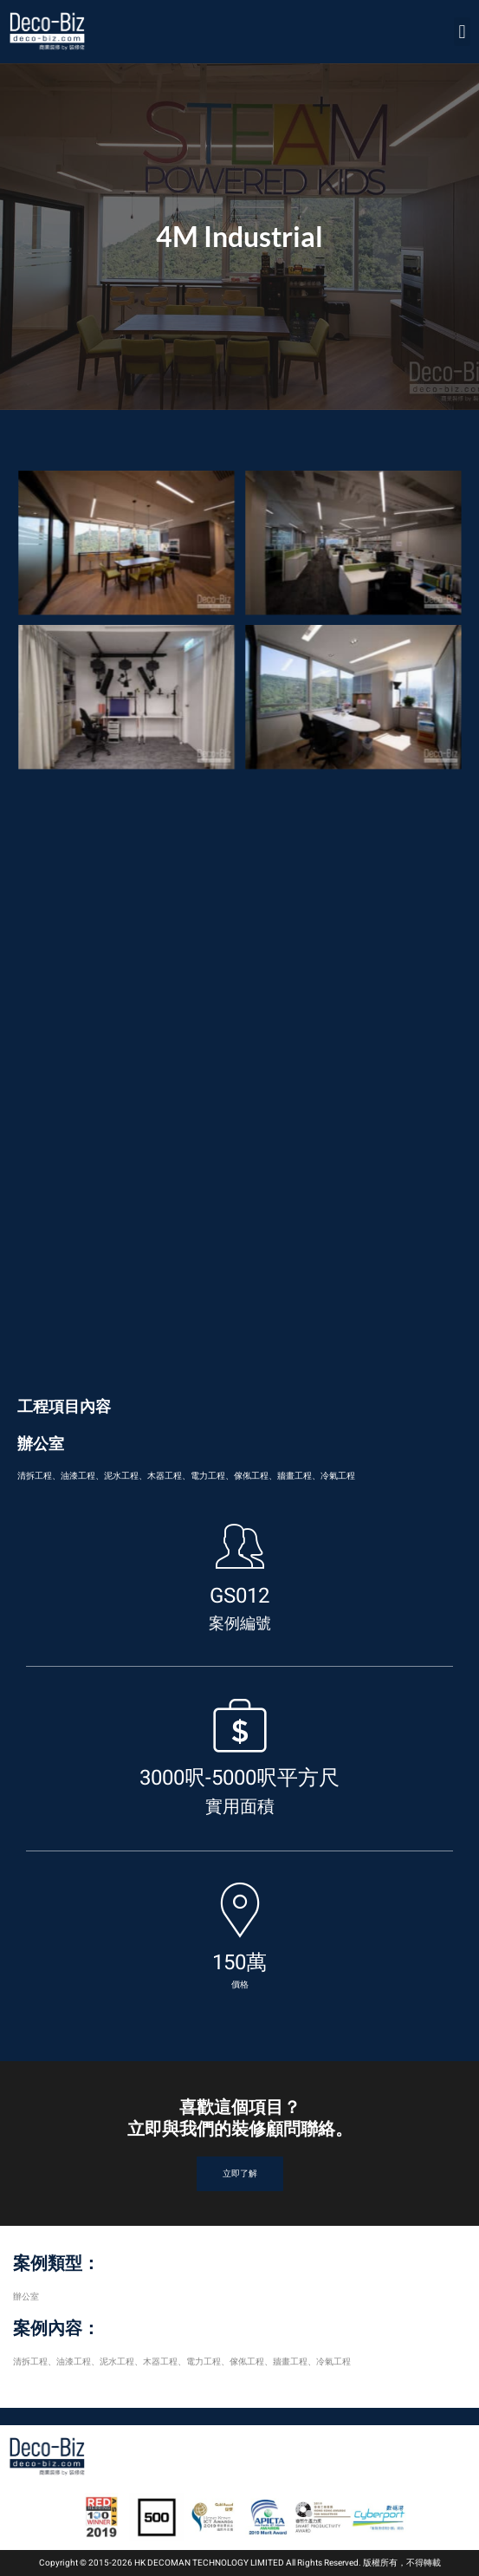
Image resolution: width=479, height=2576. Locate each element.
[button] (462, 31)
